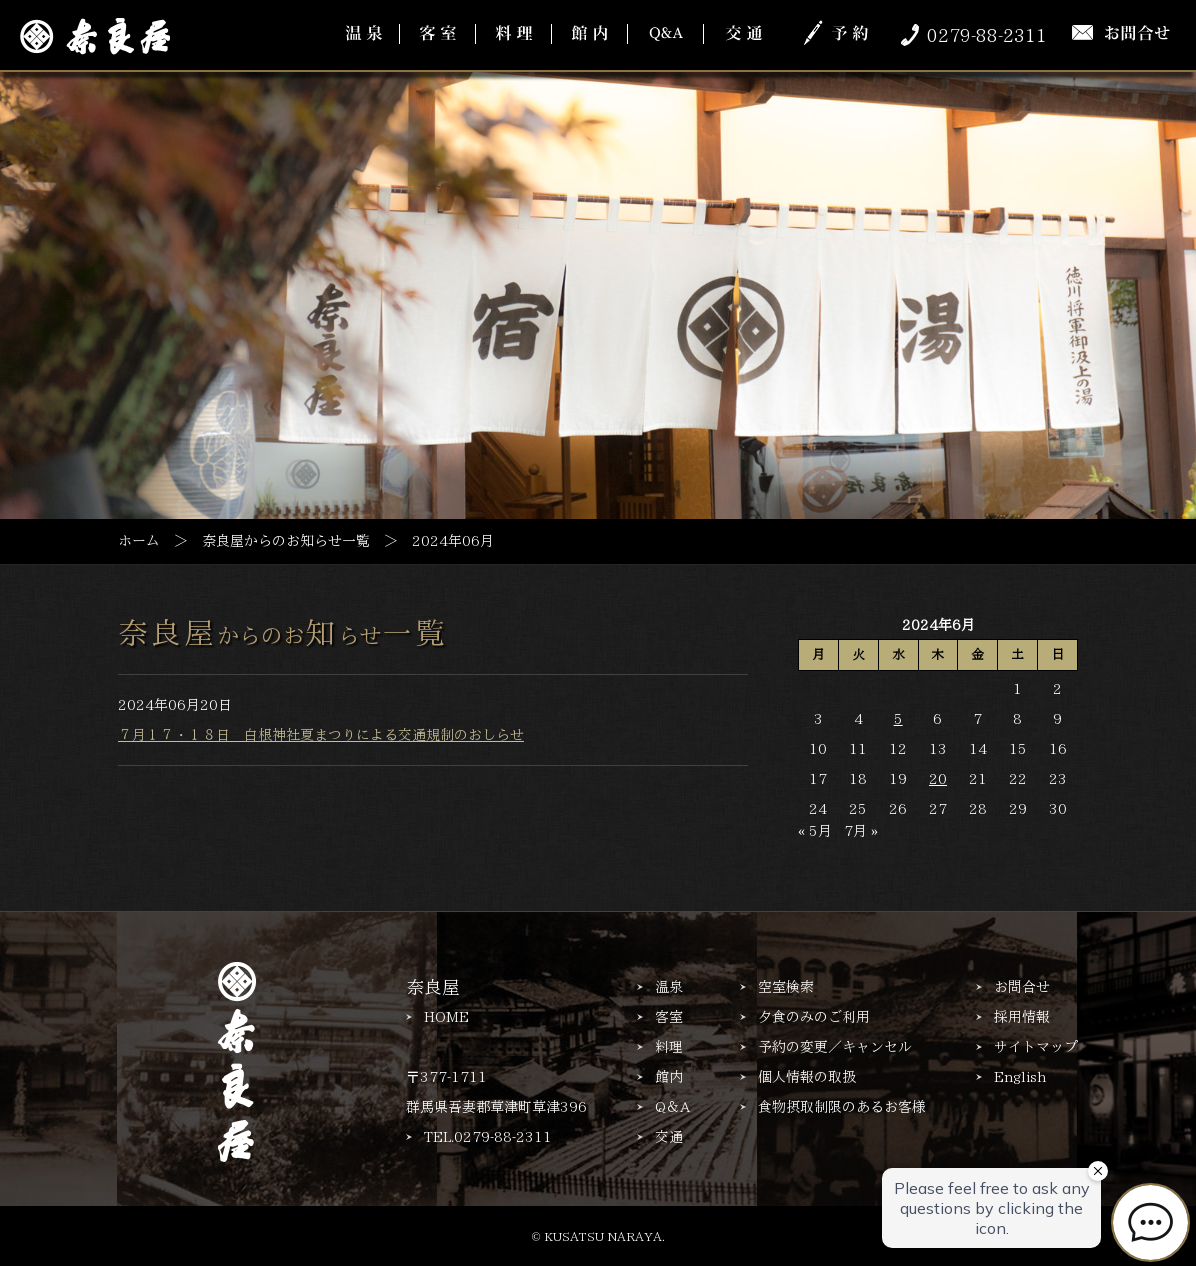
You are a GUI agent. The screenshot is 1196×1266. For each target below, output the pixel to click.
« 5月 (815, 831)
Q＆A (672, 1107)
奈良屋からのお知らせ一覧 (286, 540)
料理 (669, 1047)
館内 (669, 1077)
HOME (446, 1017)
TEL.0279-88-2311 (488, 1137)
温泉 (669, 987)
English (1020, 1077)
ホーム (139, 540)
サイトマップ (1036, 1047)
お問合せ (1022, 987)
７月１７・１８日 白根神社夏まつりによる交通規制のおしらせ (321, 735)
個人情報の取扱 (807, 1077)
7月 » (861, 831)
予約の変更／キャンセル (835, 1047)
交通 (669, 1137)
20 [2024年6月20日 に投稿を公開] (938, 779)
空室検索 (786, 987)
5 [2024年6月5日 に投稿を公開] (898, 719)
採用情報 (1022, 1017)
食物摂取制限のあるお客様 (842, 1107)
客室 (669, 1017)
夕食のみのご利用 (814, 1017)
